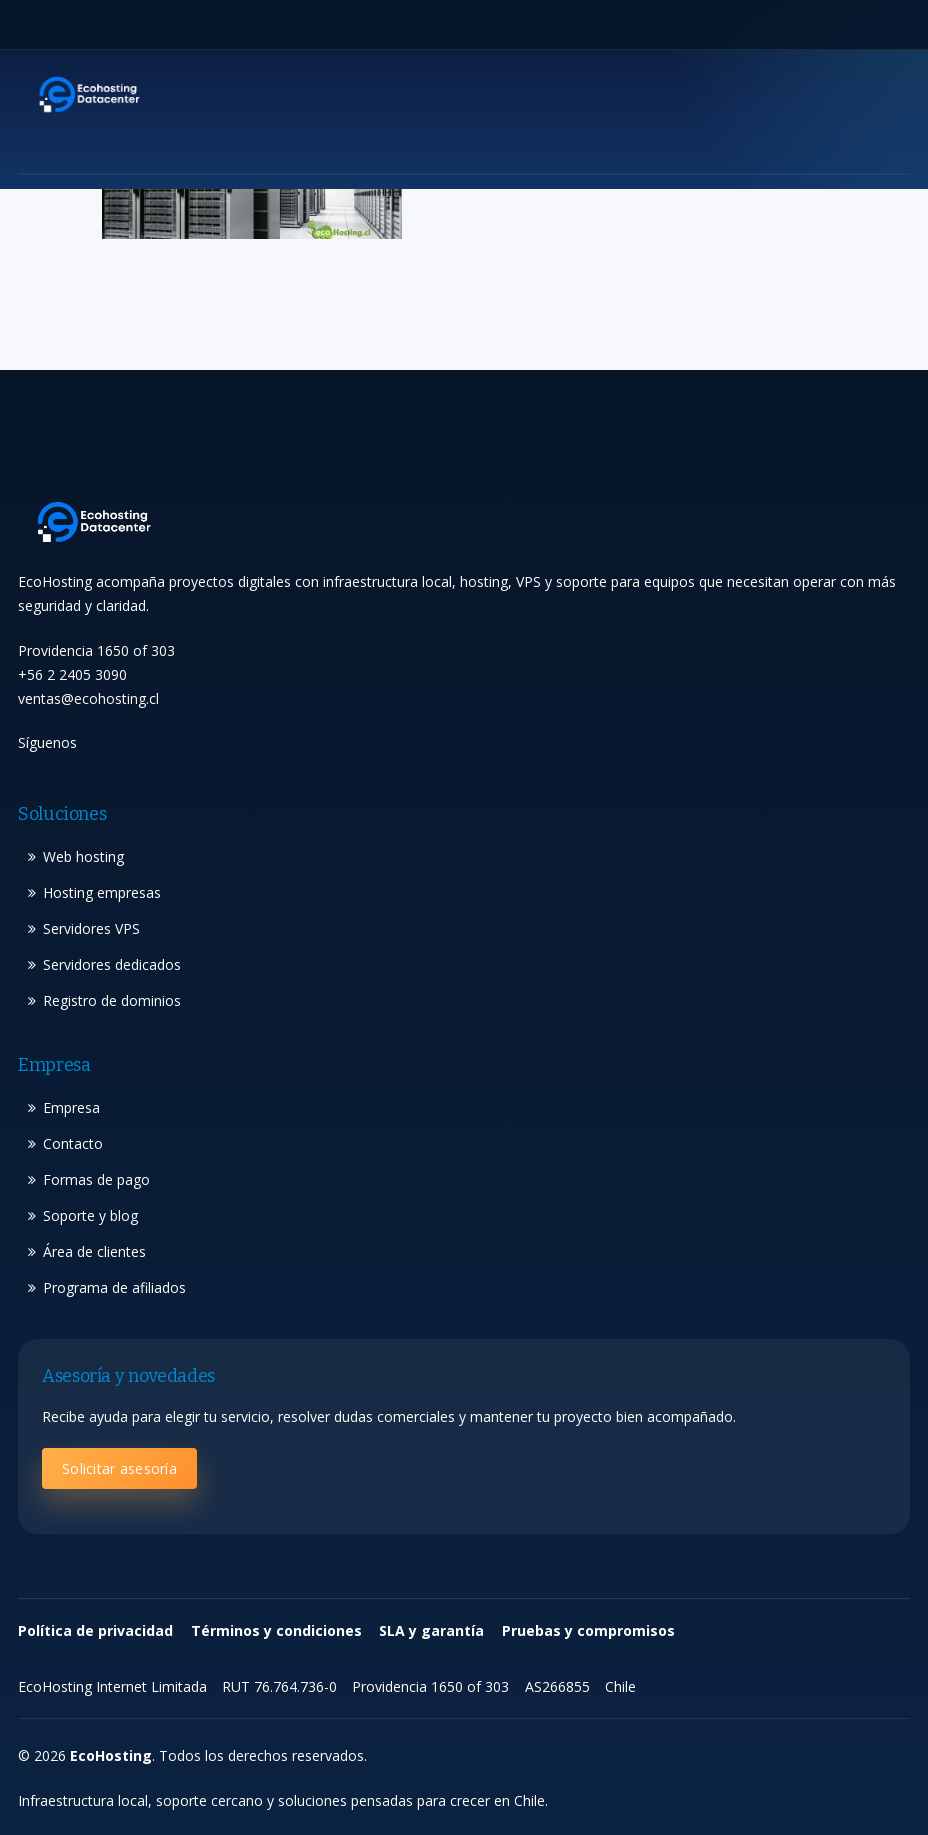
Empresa (71, 1107)
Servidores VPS (91, 928)
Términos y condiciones (276, 1630)
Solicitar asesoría (119, 1468)
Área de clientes (94, 1251)
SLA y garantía (431, 1630)
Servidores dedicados (112, 964)
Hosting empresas (102, 892)
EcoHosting (111, 1755)
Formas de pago (96, 1179)
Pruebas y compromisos (588, 1630)
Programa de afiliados (114, 1287)
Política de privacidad (95, 1630)
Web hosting (83, 856)
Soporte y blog (90, 1215)
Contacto (73, 1143)
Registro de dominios (112, 1000)
